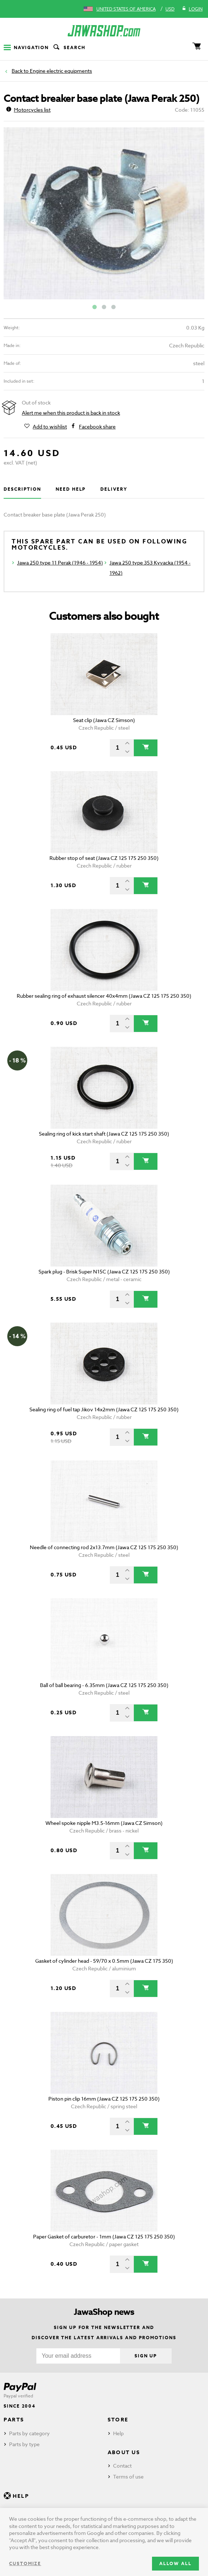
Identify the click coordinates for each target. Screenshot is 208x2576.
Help (118, 2433)
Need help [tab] (71, 489)
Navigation (26, 47)
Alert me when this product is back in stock (71, 412)
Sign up (146, 2356)
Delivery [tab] (113, 489)
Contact (122, 2465)
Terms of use (128, 2476)
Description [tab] (22, 489)
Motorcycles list (28, 109)
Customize (25, 2563)
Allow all (175, 2563)
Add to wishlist (50, 427)
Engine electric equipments (61, 70)
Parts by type (24, 2444)
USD (170, 9)
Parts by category (29, 2433)
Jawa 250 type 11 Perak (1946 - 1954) (60, 562)
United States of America (126, 9)
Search (68, 48)
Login (192, 9)
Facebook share (97, 427)
